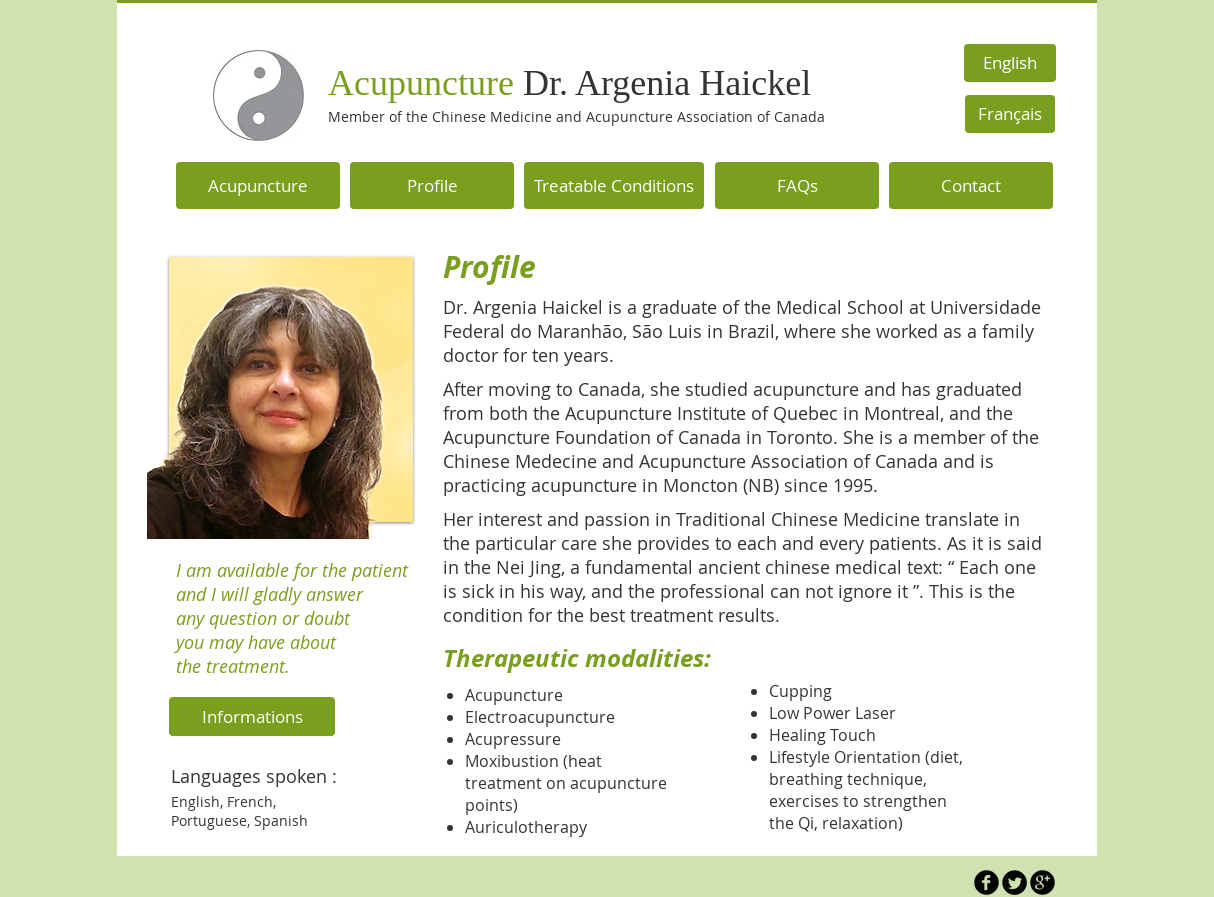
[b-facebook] (986, 882)
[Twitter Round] (1014, 882)
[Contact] (971, 185)
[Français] (1010, 114)
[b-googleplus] (1042, 882)
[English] (1010, 63)
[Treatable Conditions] (614, 185)
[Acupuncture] (258, 185)
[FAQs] (797, 185)
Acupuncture (569, 83)
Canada (797, 116)
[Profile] (432, 185)
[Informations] (252, 716)
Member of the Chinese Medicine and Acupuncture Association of (549, 116)
